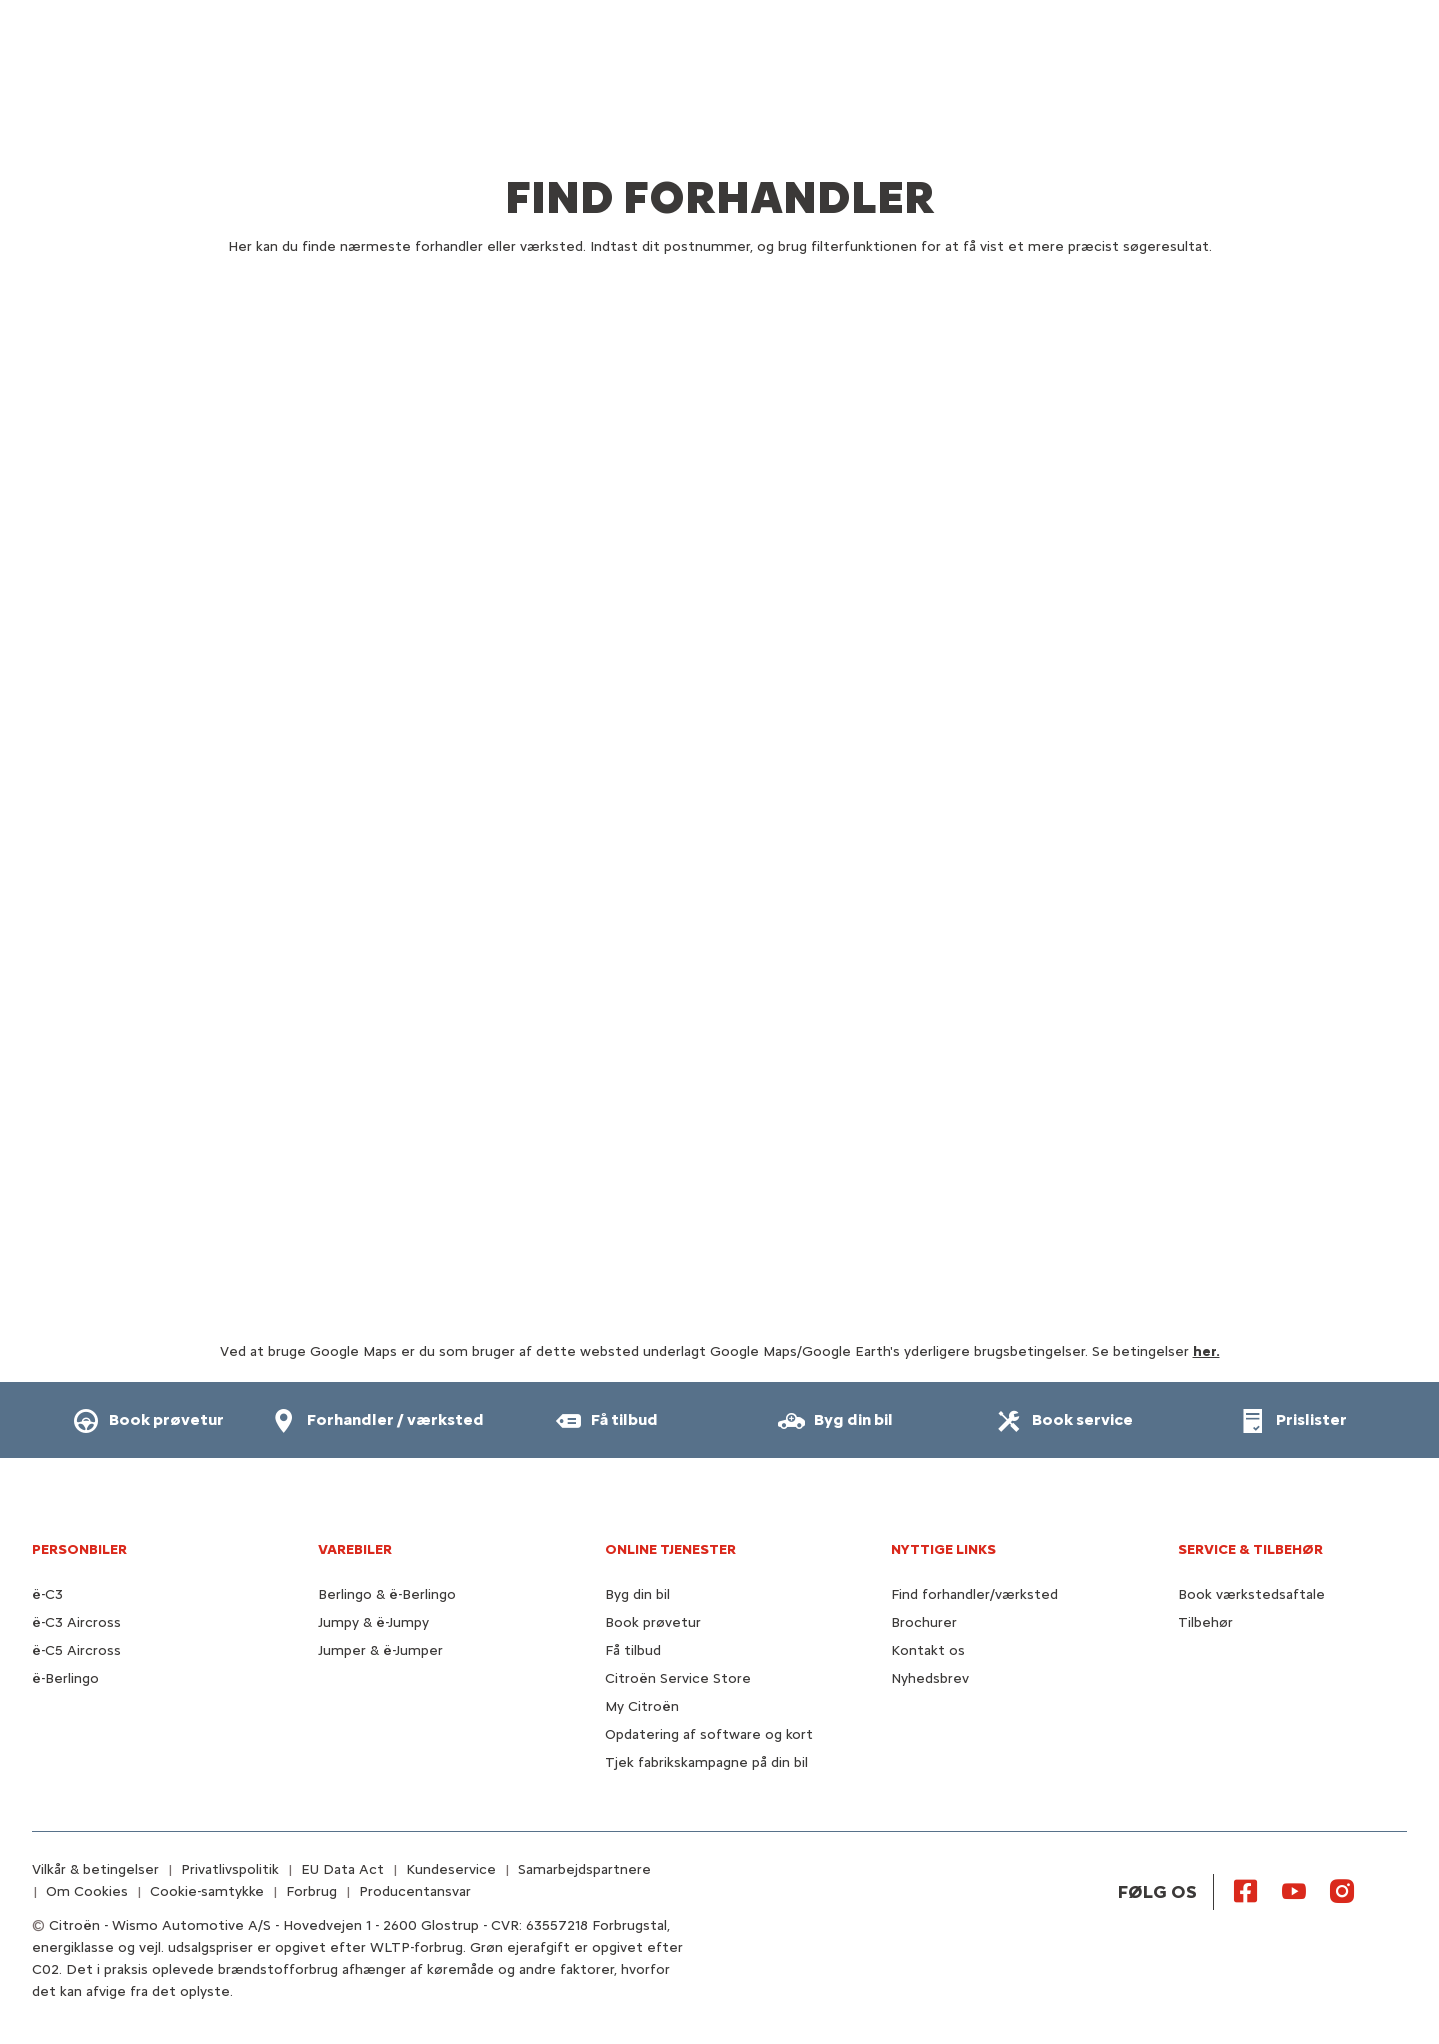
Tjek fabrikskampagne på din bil (706, 1762)
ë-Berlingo (65, 1678)
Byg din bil (637, 1594)
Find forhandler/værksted (974, 1594)
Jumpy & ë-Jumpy (373, 1622)
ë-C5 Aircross (76, 1650)
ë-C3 (47, 1594)
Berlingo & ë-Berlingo (387, 1594)
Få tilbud (633, 1650)
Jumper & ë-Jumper (380, 1650)
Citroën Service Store (678, 1678)
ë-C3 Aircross (76, 1622)
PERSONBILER (79, 1549)
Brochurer (924, 1622)
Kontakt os (928, 1650)
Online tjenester (670, 1549)
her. (1206, 1351)
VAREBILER (355, 1549)
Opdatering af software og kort (709, 1734)
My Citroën (642, 1706)
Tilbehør (1205, 1622)
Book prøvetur (653, 1622)
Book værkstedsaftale (1251, 1594)
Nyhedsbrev (930, 1678)
